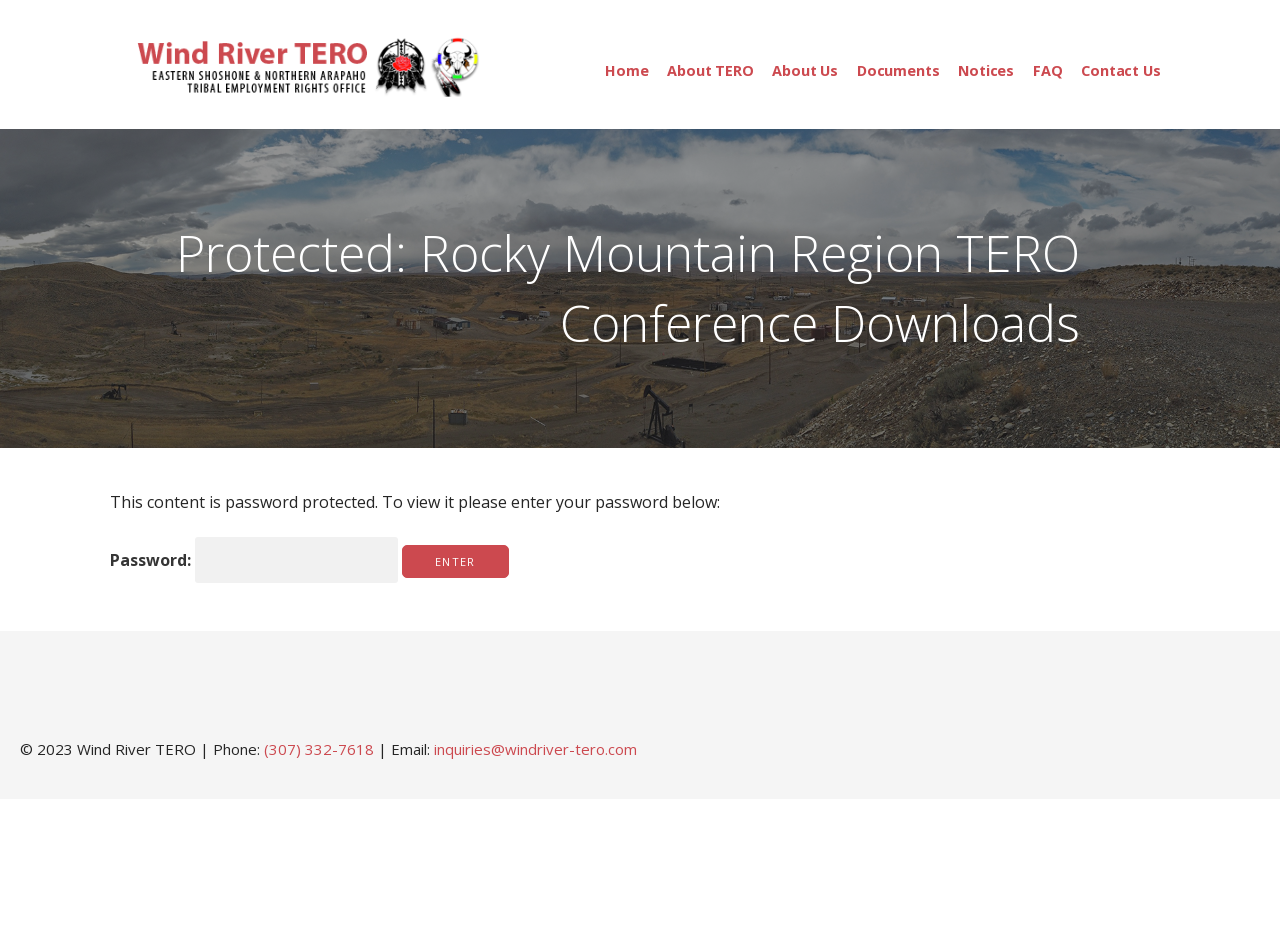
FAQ (1048, 70)
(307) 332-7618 (319, 749)
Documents (898, 70)
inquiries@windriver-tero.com (535, 749)
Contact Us (1120, 70)
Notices (986, 70)
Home (626, 70)
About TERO (710, 70)
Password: (254, 560)
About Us (805, 70)
